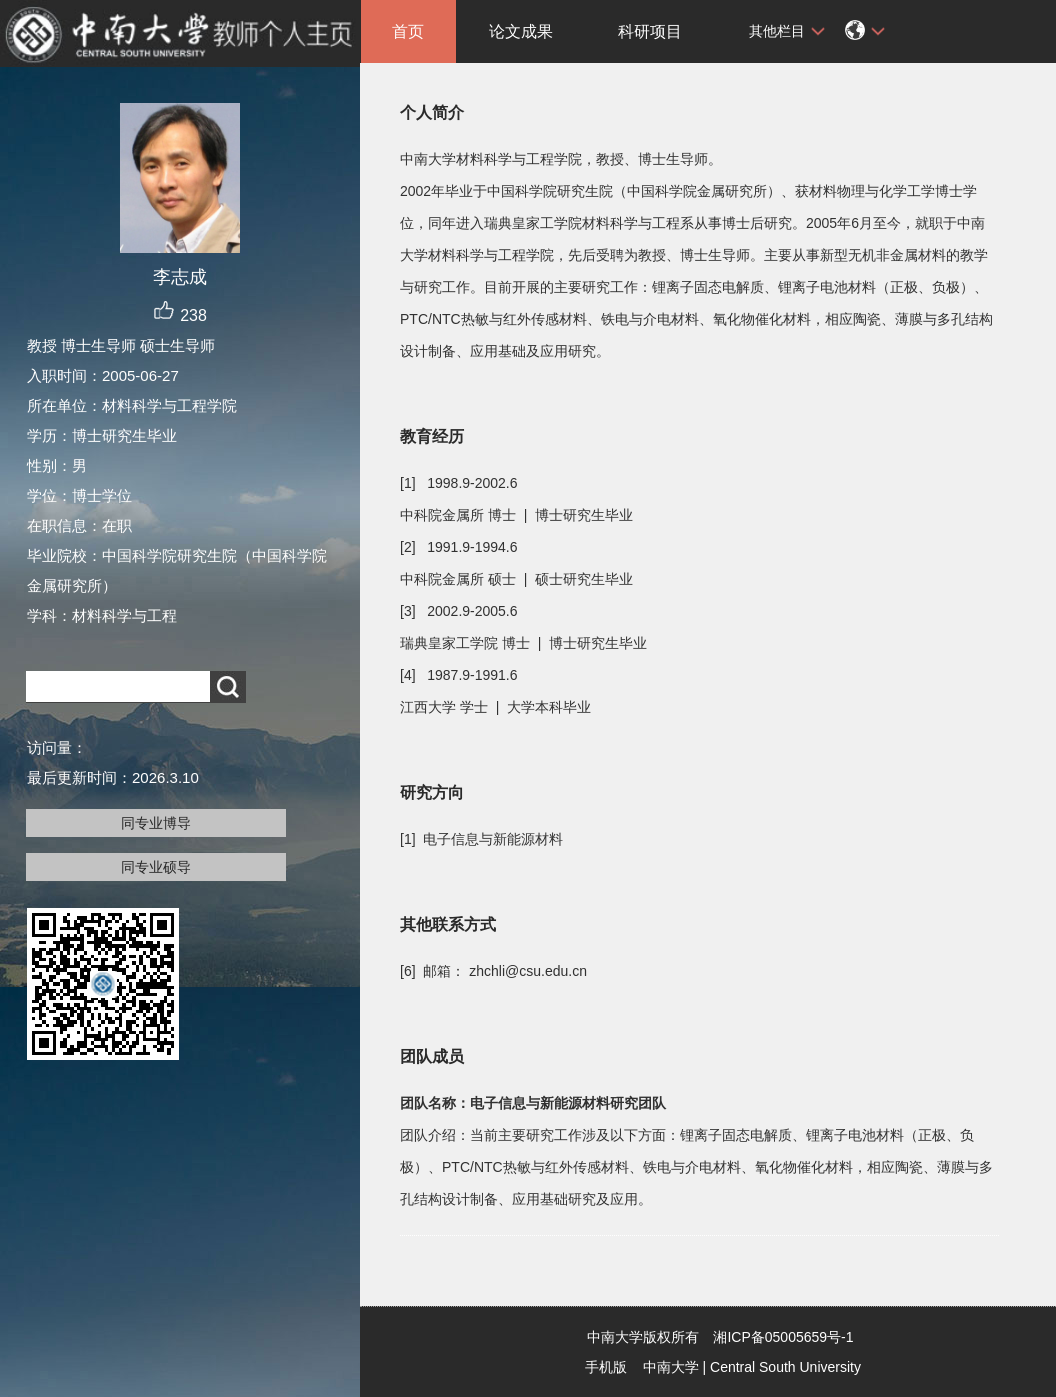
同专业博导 (156, 823)
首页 (408, 31)
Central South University (785, 1367)
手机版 (606, 1367)
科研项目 (650, 31)
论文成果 (521, 31)
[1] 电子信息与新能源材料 (481, 839)
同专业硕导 (156, 867)
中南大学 (671, 1367)
